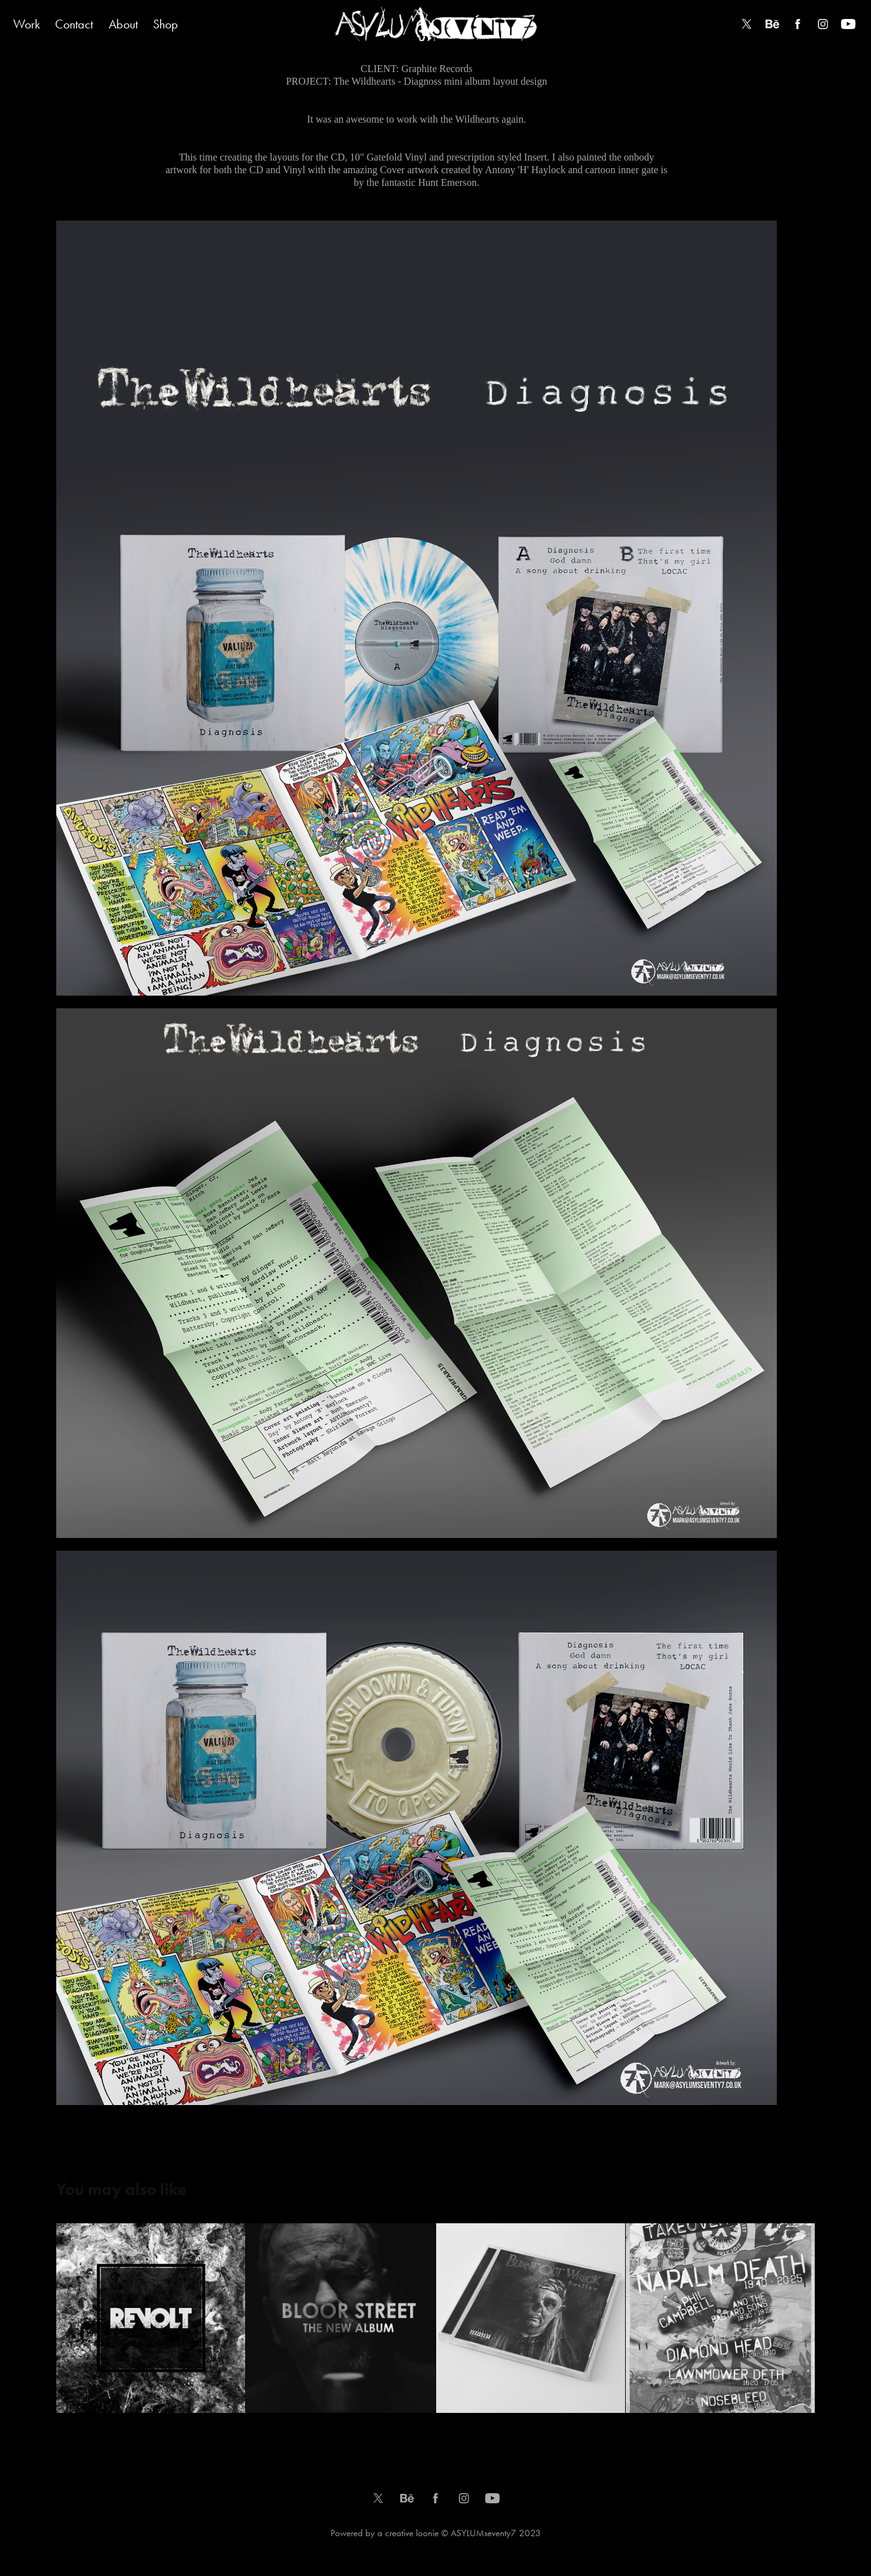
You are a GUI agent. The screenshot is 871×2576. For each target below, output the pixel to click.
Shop (165, 24)
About (123, 24)
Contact (74, 24)
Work (26, 24)
